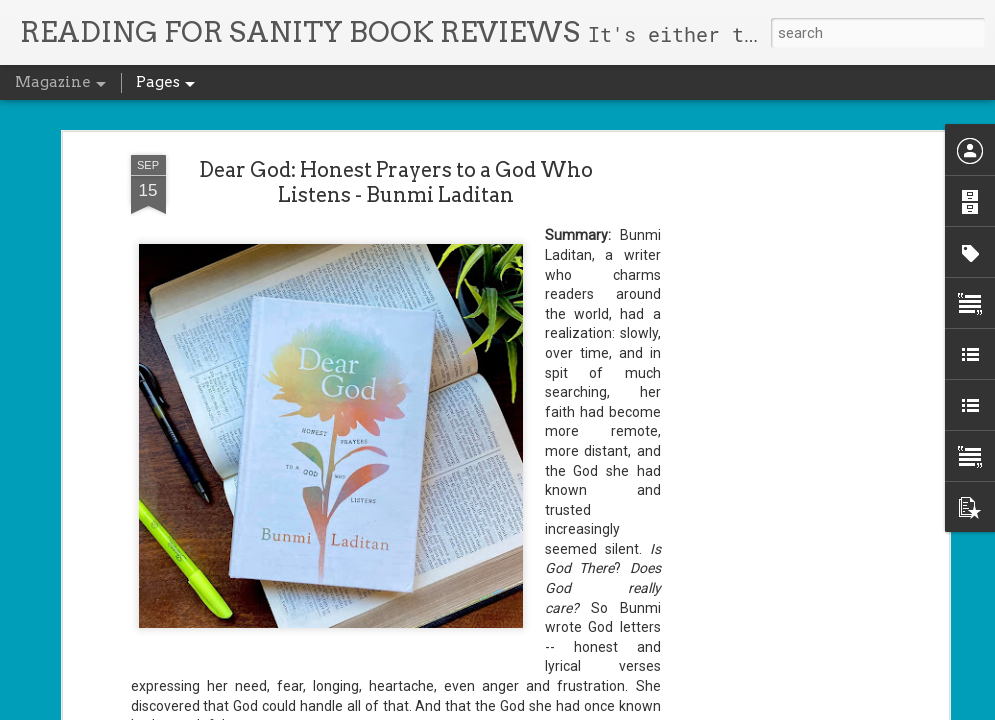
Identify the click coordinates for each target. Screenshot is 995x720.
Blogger (542, 708)
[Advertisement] (771, 342)
